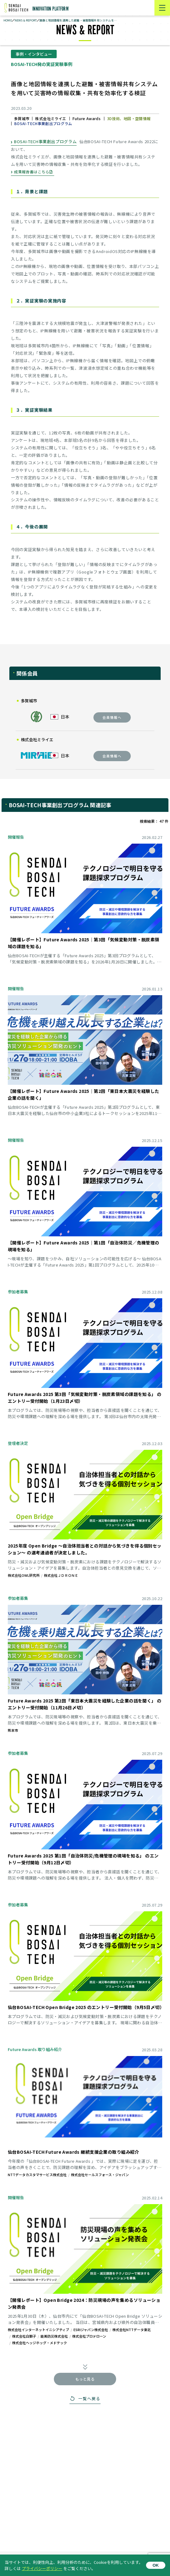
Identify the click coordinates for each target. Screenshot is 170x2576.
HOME (7, 20)
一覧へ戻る (89, 2398)
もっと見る (85, 2379)
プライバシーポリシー (42, 2568)
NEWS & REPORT (26, 20)
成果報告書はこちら (32, 171)
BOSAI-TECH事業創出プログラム (45, 141)
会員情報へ (111, 717)
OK (156, 2565)
